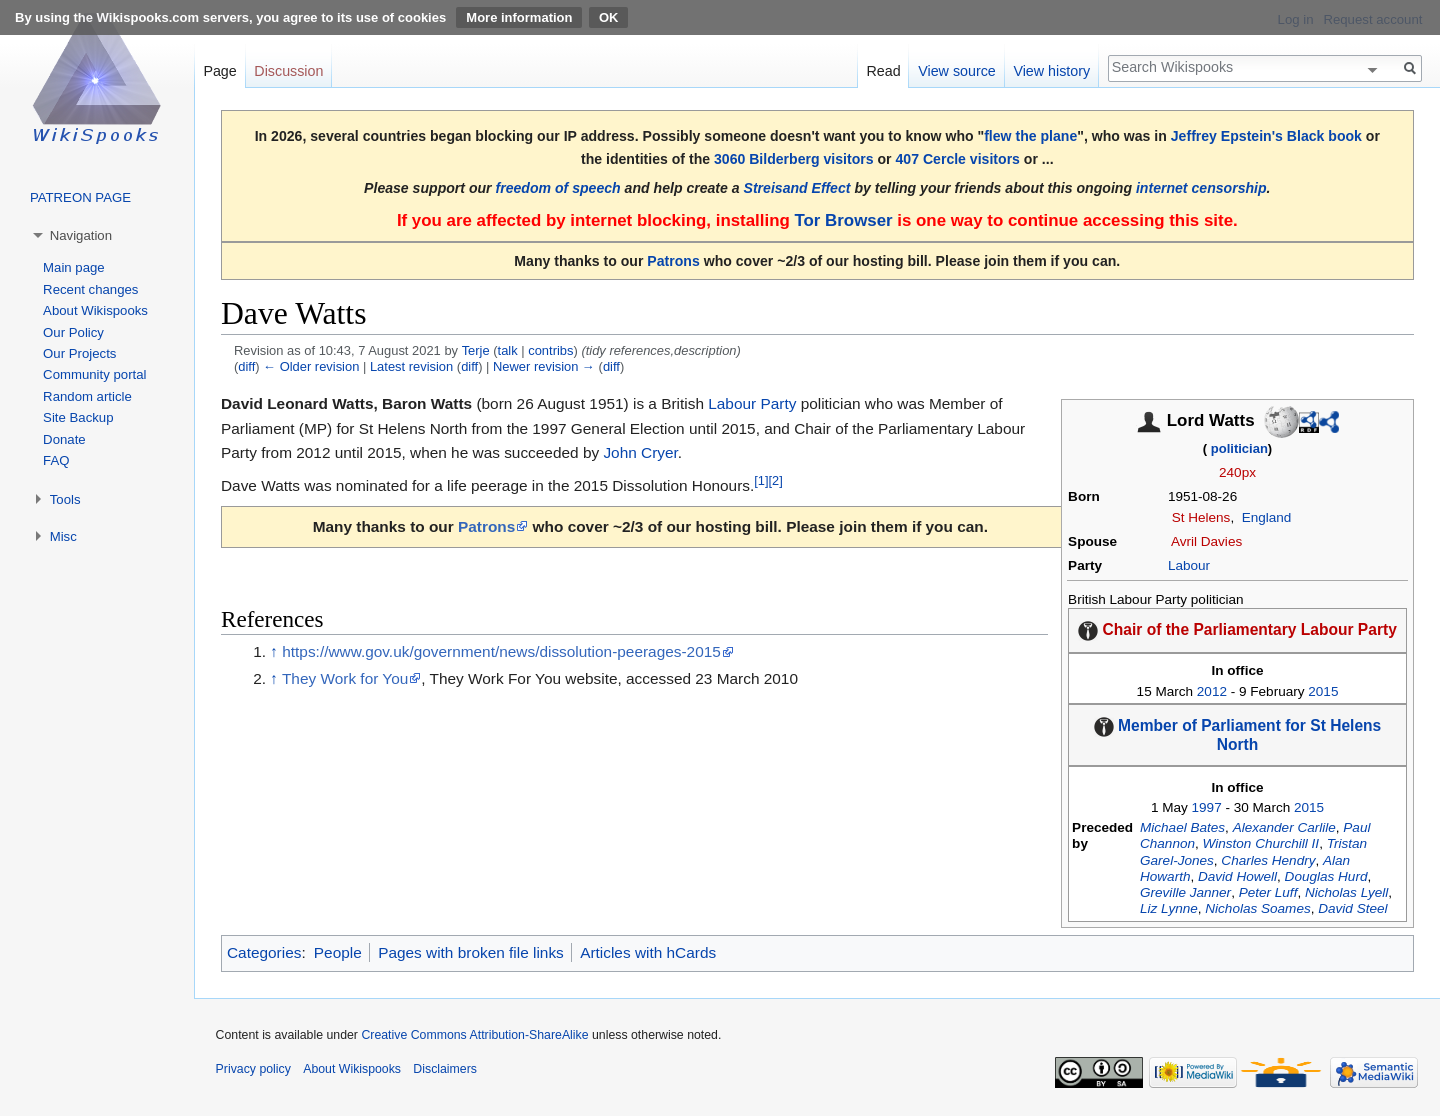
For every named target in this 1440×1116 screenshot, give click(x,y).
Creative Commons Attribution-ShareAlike (474, 1035)
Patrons (673, 261)
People (338, 952)
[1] (761, 480)
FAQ (56, 460)
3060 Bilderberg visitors (794, 159)
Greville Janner (1185, 892)
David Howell (1237, 876)
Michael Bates (1182, 827)
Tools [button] (65, 499)
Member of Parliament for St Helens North (1249, 735)
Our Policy (73, 332)
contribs (550, 350)
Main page (74, 267)
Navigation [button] (81, 235)
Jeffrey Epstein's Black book (1266, 136)
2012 (1212, 691)
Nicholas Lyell (1346, 892)
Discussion (288, 71)
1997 (1207, 807)
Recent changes (90, 289)
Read (883, 71)
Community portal (94, 374)
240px (1237, 472)
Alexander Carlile (1284, 827)
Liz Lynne (1169, 908)
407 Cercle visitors (958, 159)
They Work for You (345, 678)
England (1267, 517)
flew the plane (1030, 136)
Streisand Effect (797, 188)
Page (219, 71)
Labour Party (752, 403)
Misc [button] (63, 536)
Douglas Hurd (1326, 876)
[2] (776, 480)
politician (1239, 448)
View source (957, 71)
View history (1051, 71)
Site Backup (78, 417)
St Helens (1201, 517)
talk (508, 350)
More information (519, 17)
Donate (64, 439)
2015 (1323, 691)
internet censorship (1201, 188)
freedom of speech (558, 188)
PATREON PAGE (80, 197)
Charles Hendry (1268, 860)
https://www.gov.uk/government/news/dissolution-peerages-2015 (501, 651)
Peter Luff (1268, 892)
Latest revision (411, 366)
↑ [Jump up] (274, 651)
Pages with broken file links (471, 952)
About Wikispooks (95, 310)
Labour (1189, 565)
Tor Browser (843, 220)
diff (246, 366)
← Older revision (311, 366)
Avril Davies (1206, 541)
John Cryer (640, 452)
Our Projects (79, 353)
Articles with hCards (648, 952)
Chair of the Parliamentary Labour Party (1250, 629)
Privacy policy (253, 1069)
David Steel (1352, 908)
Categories (264, 952)
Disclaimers (445, 1069)
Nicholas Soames (1257, 908)
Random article (87, 396)
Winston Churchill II (1261, 843)
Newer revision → (544, 366)
